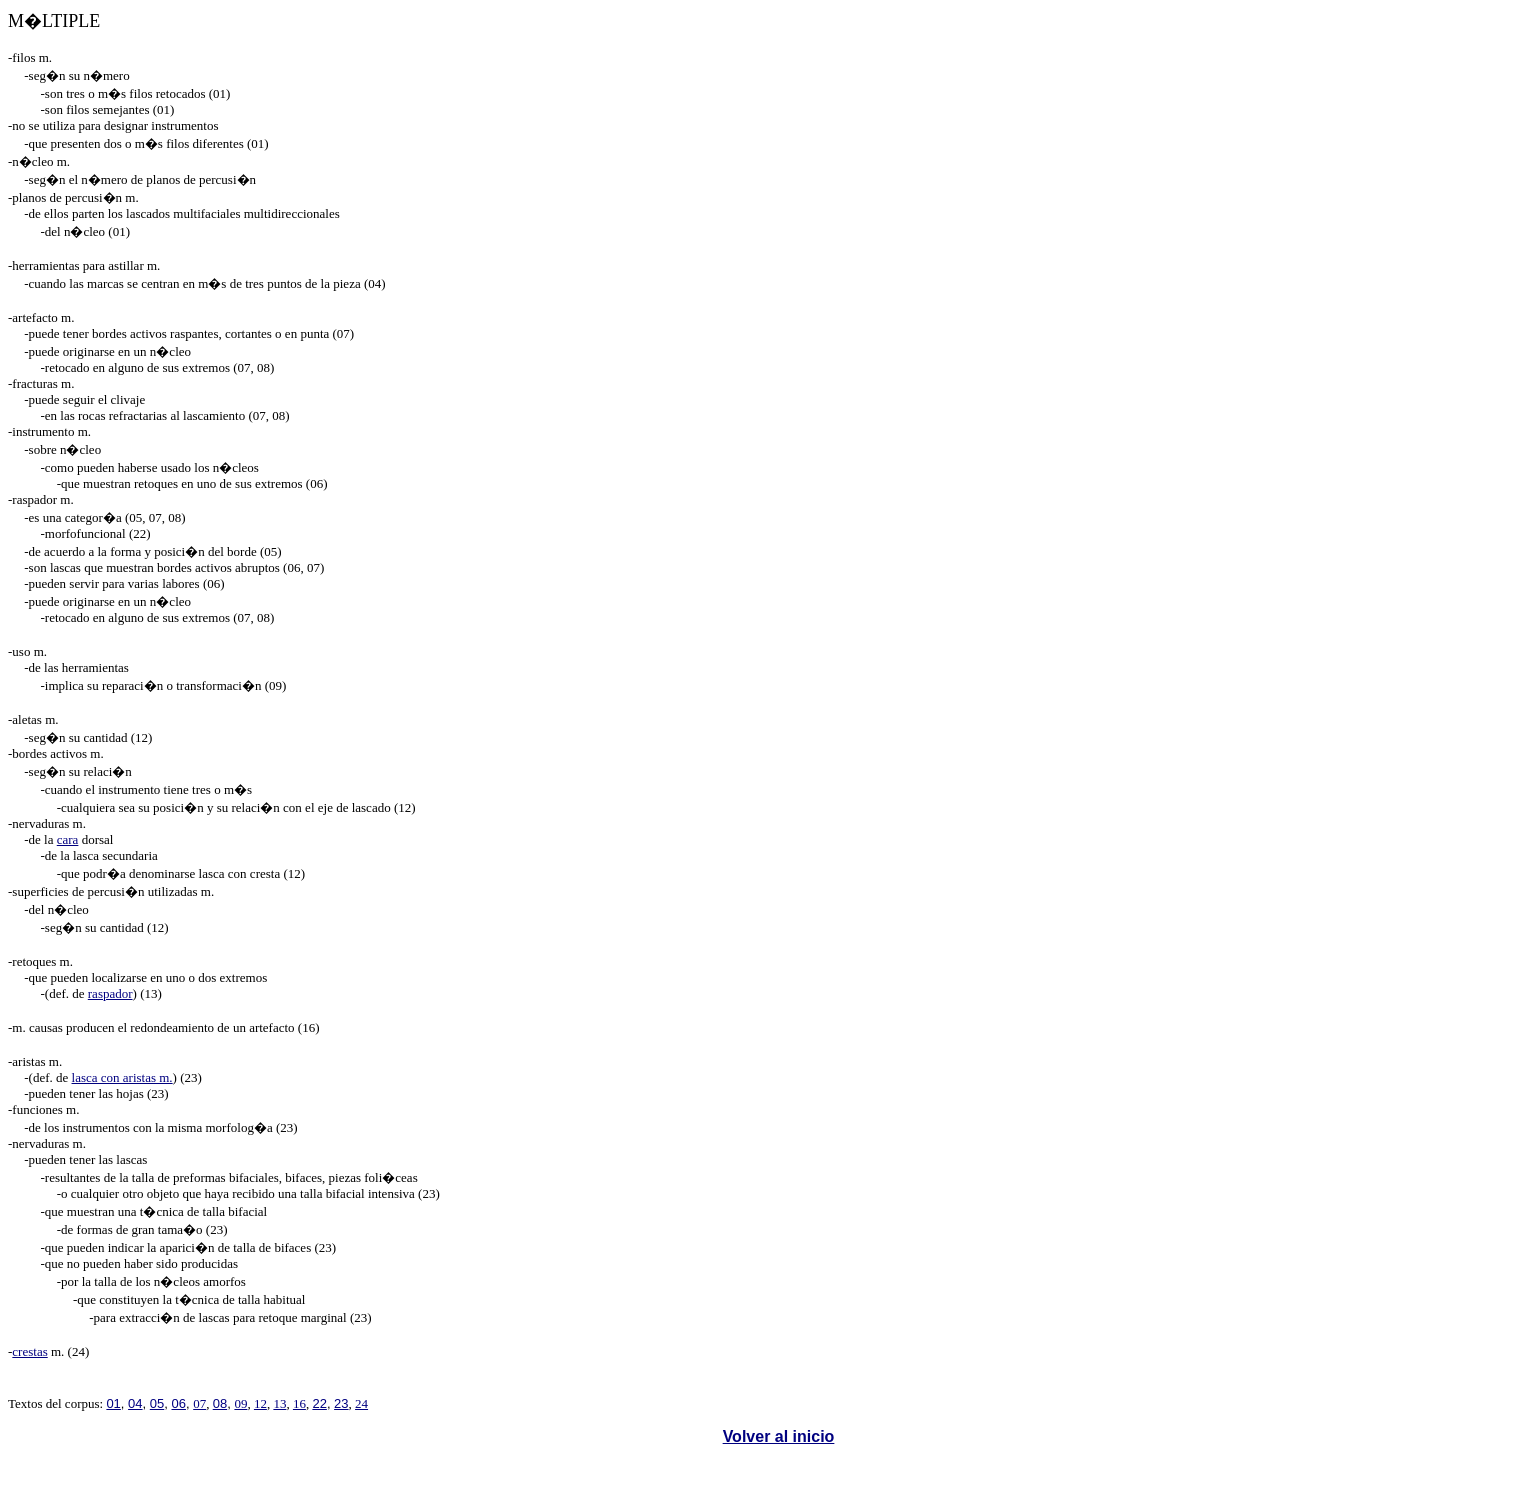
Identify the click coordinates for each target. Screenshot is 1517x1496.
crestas (29, 1351)
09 (240, 1403)
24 (361, 1403)
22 (319, 1403)
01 (113, 1403)
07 (199, 1403)
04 (135, 1403)
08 (220, 1403)
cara (68, 839)
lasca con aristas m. (122, 1077)
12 (260, 1403)
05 (157, 1403)
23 (341, 1403)
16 (299, 1403)
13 (279, 1403)
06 (179, 1403)
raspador (110, 993)
